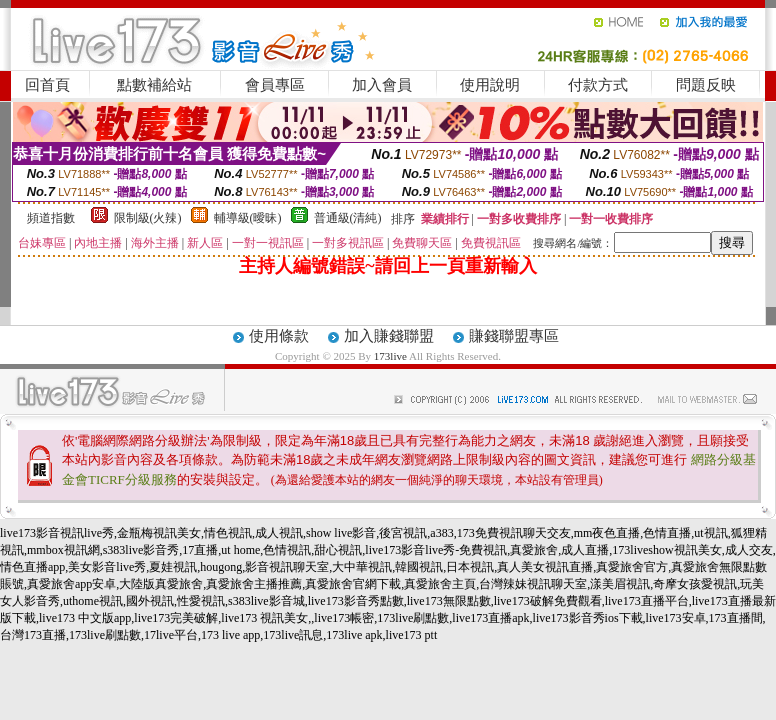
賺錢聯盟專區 (514, 336)
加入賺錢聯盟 (389, 336)
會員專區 (275, 85)
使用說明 (490, 85)
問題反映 (706, 85)
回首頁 (47, 85)
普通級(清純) (348, 218)
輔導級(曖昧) (248, 218)
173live (390, 356)
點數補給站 (154, 85)
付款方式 (598, 85)
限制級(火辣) (148, 218)
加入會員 (382, 85)
